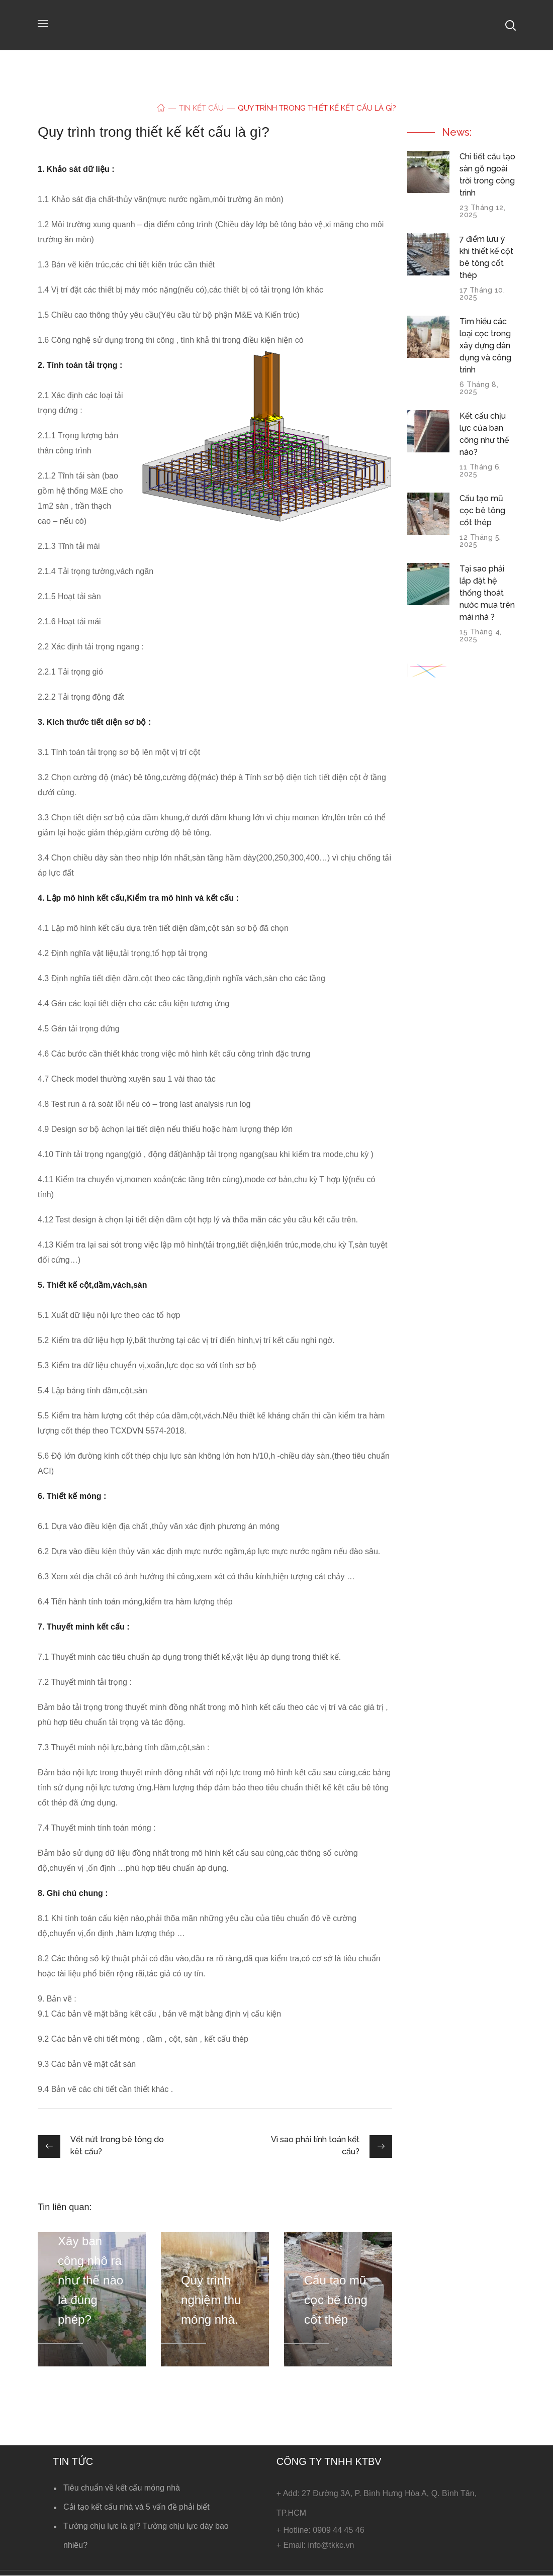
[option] (91, 2299)
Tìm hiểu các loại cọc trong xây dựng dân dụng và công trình (485, 345)
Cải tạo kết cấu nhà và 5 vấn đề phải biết (136, 2507)
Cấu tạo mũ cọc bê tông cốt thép (335, 2299)
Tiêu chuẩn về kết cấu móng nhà (121, 2488)
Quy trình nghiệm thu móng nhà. (211, 2299)
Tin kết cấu (201, 108)
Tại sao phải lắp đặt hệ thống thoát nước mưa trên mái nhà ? (487, 593)
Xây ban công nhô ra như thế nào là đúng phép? (90, 2280)
